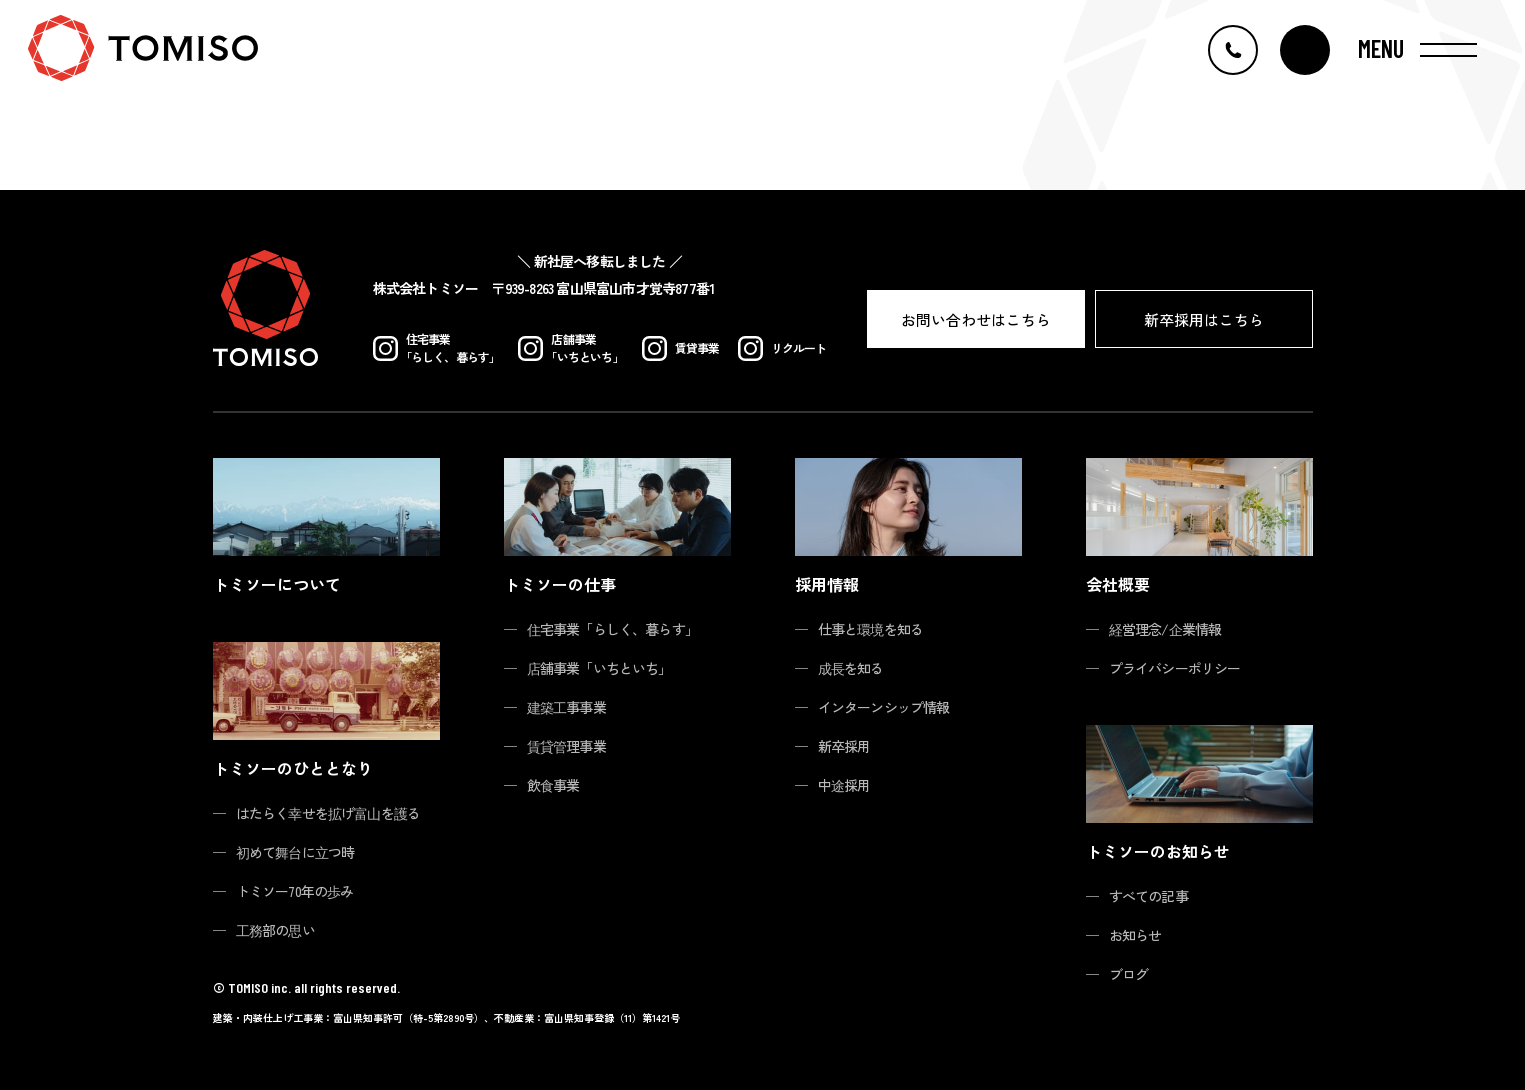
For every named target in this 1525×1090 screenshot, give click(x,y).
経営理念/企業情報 (1165, 629)
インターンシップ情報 (884, 707)
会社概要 (1118, 584)
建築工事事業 (566, 707)
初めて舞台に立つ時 (295, 852)
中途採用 (844, 785)
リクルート (782, 348)
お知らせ (1135, 935)
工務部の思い (275, 930)
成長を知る (851, 668)
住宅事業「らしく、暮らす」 (613, 629)
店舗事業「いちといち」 (599, 668)
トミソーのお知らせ (1158, 851)
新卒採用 (844, 746)
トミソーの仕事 (560, 584)
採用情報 (827, 584)
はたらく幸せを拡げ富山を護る (328, 813)
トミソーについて (277, 584)
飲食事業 (553, 785)
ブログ (1129, 974)
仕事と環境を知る (871, 629)
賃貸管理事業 (566, 746)
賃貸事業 (681, 348)
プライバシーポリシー (1175, 668)
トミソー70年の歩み (295, 891)
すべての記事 (1148, 896)
